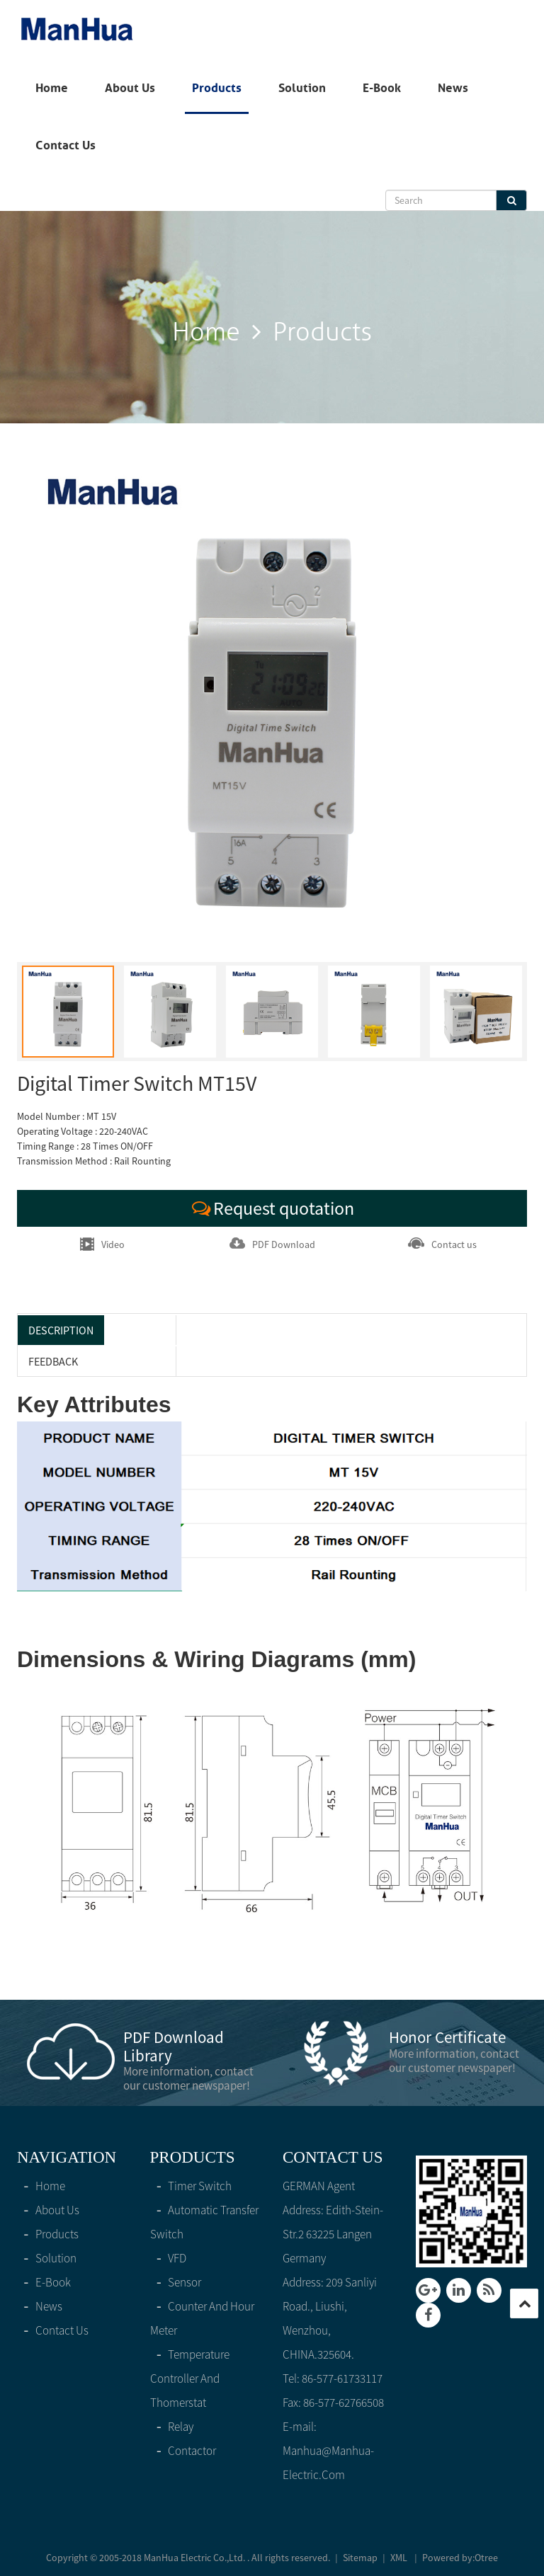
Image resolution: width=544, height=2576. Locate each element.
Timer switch (191, 2186)
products (217, 88)
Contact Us (65, 145)
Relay (172, 2426)
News (453, 88)
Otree (486, 2557)
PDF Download (272, 1244)
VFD (168, 2258)
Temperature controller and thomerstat (190, 2378)
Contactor (183, 2450)
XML (398, 2557)
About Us (130, 88)
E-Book (382, 88)
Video (102, 1244)
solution (302, 88)
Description (61, 1330)
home (51, 88)
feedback (53, 1361)
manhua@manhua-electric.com (328, 2463)
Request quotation (272, 1208)
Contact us (442, 1244)
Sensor (176, 2282)
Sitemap (360, 2557)
